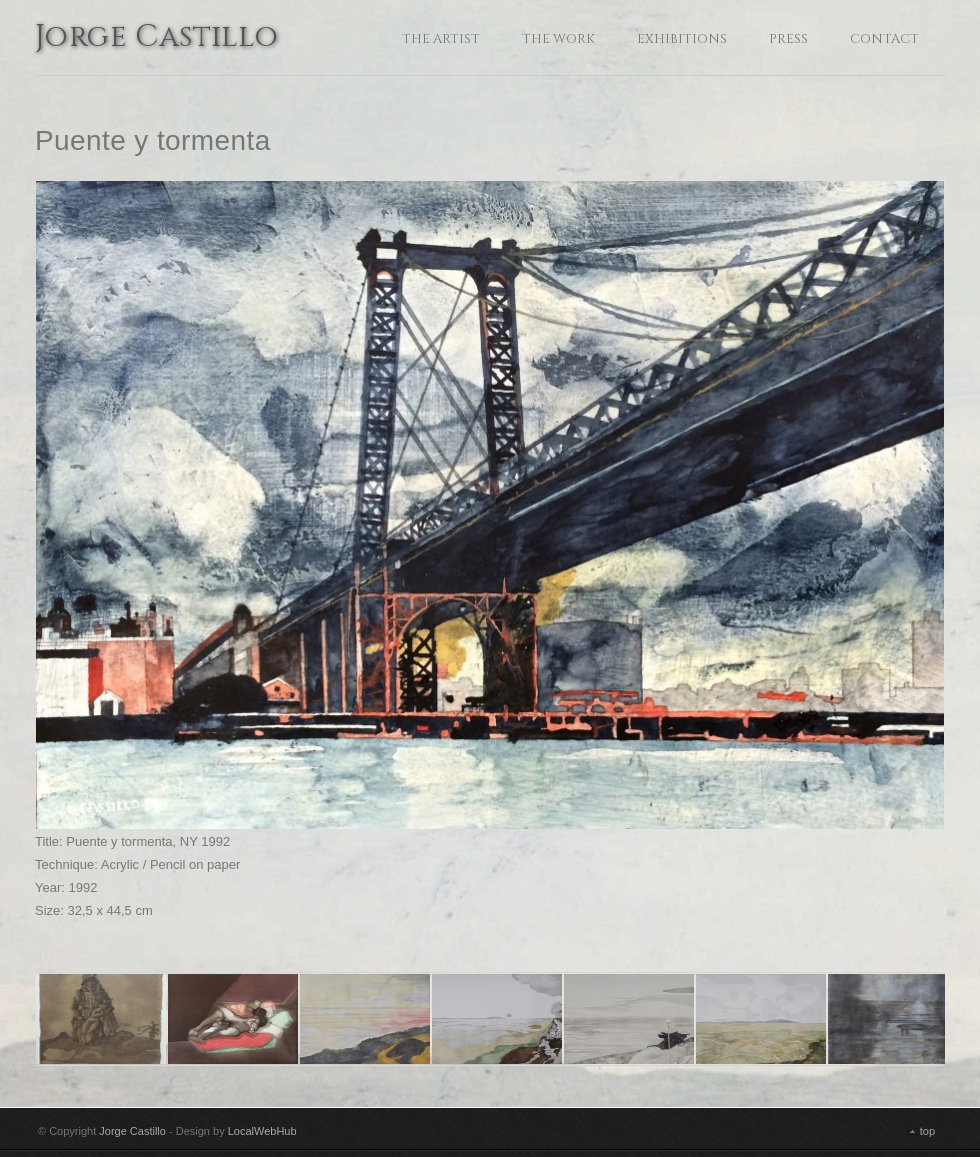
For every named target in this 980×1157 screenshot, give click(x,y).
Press (788, 39)
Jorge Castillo (157, 39)
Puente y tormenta (153, 140)
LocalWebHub (262, 1131)
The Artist (441, 39)
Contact (884, 39)
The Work (558, 39)
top (927, 1131)
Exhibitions (682, 39)
